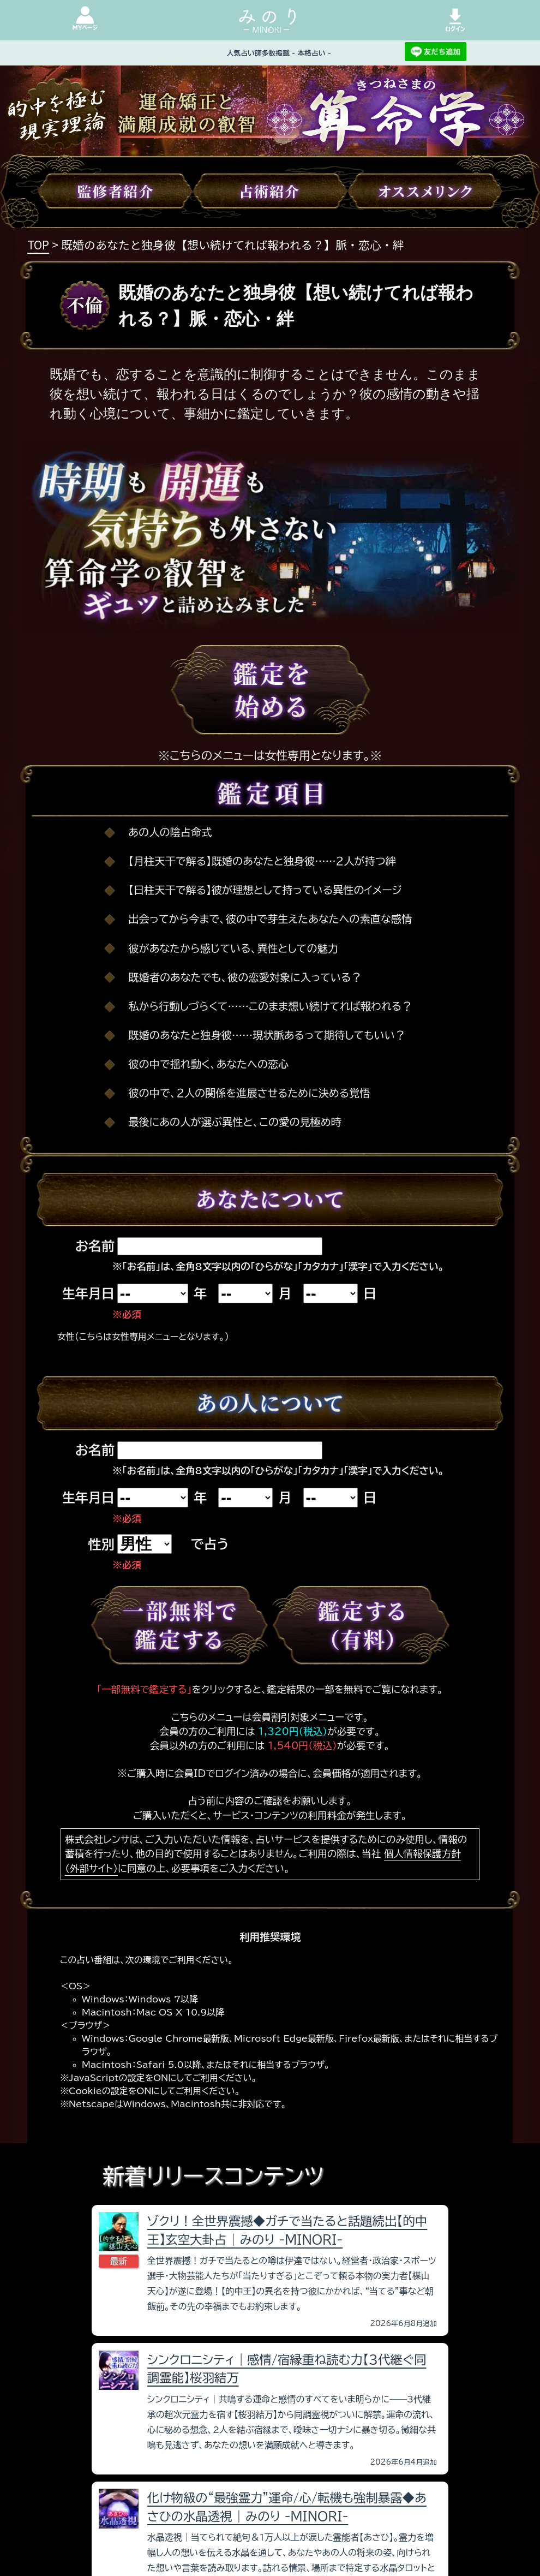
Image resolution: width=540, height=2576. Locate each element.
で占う (210, 1544)
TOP (38, 244)
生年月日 (88, 1293)
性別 (101, 1544)
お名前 (95, 1246)
